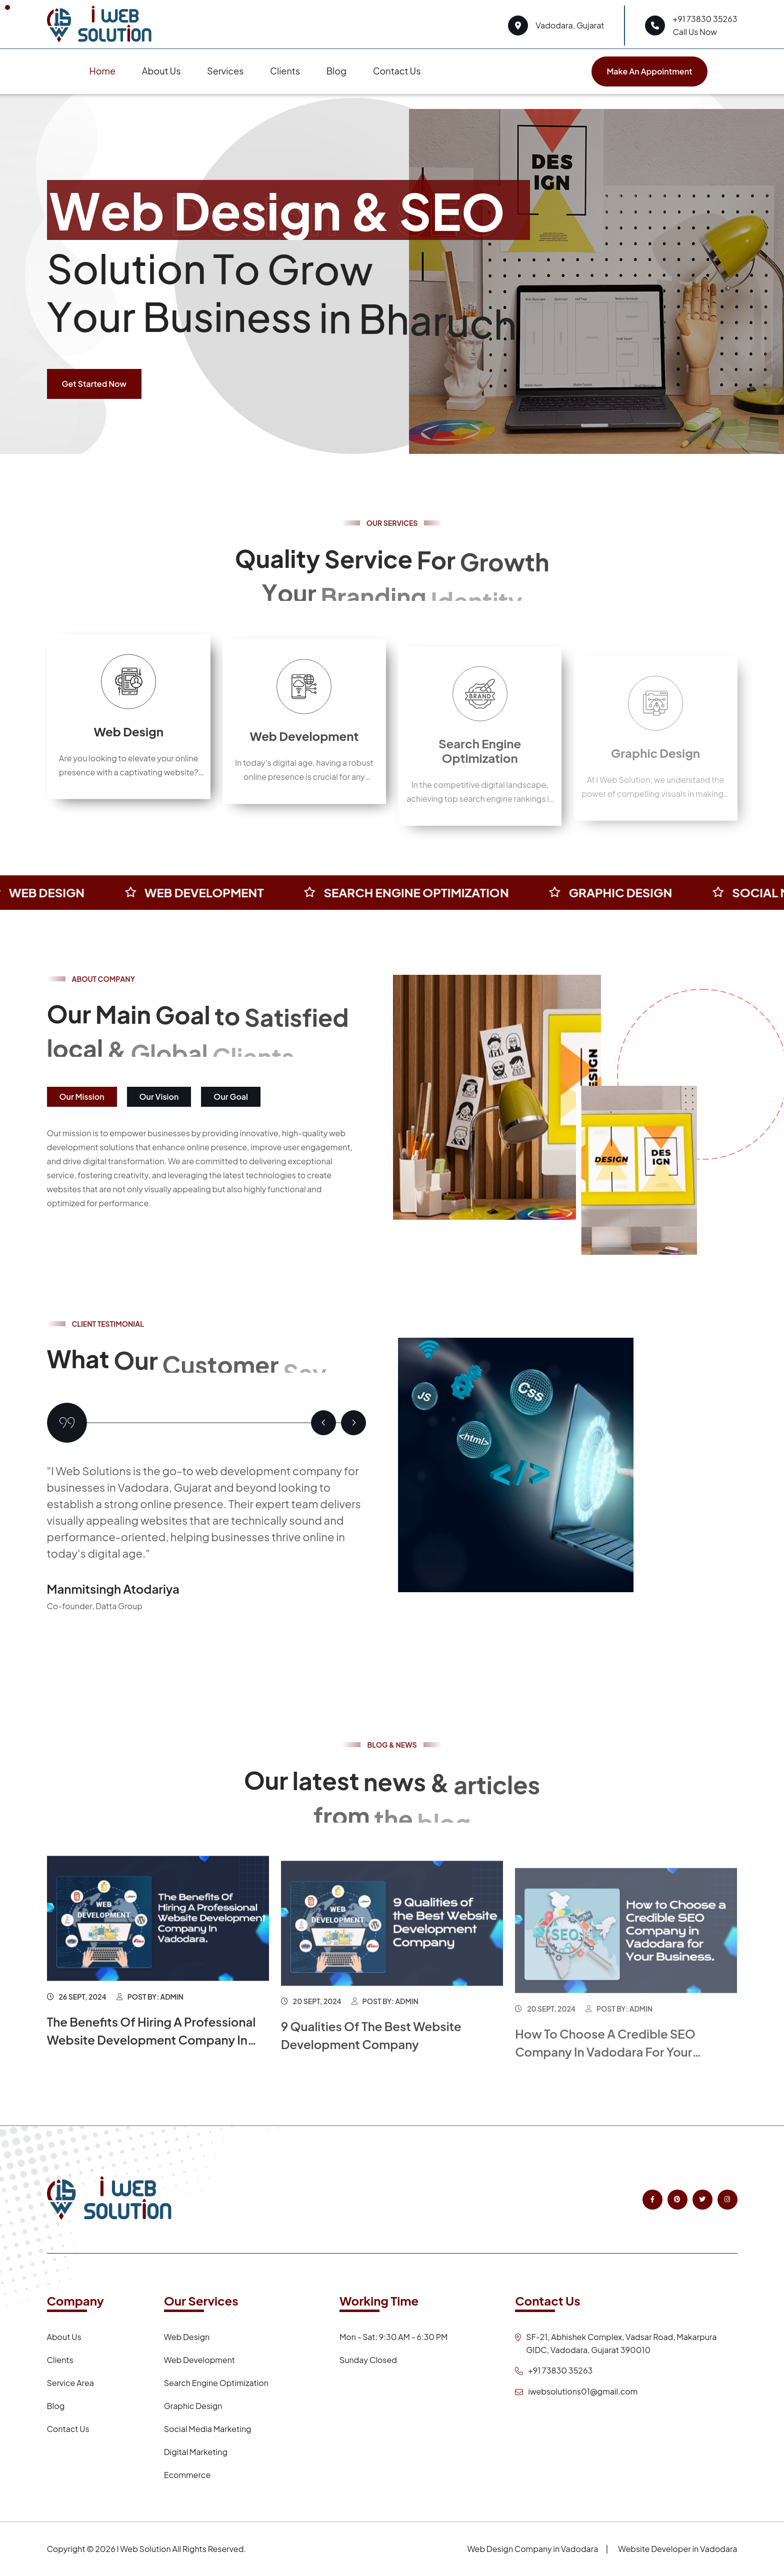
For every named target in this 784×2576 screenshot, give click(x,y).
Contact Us (397, 70)
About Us (161, 70)
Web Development (304, 767)
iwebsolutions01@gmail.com (583, 2391)
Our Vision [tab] (159, 1096)
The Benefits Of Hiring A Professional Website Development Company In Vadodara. (151, 2063)
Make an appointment (649, 71)
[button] (323, 1422)
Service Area (70, 2383)
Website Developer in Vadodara (677, 2549)
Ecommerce (187, 2475)
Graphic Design (193, 2406)
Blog (336, 70)
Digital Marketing (196, 2452)
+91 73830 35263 (704, 18)
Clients (285, 70)
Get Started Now (94, 383)
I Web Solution (143, 2549)
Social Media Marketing (208, 2429)
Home (103, 70)
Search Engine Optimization (216, 2383)
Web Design (129, 755)
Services (225, 70)
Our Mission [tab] (82, 1096)
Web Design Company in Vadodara (532, 2549)
